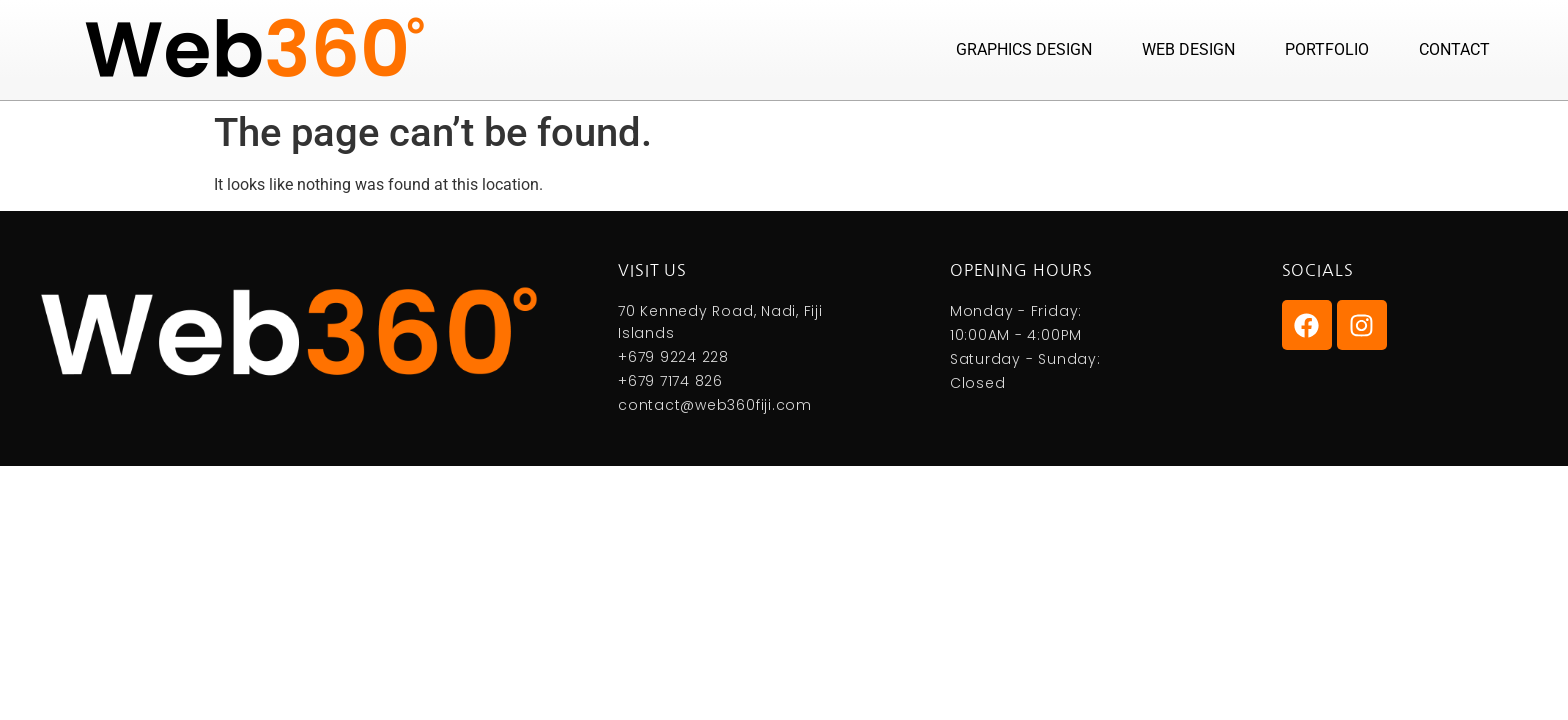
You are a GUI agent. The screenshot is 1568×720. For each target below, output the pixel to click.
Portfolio (1327, 49)
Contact (1454, 49)
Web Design (1188, 49)
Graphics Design (1024, 49)
